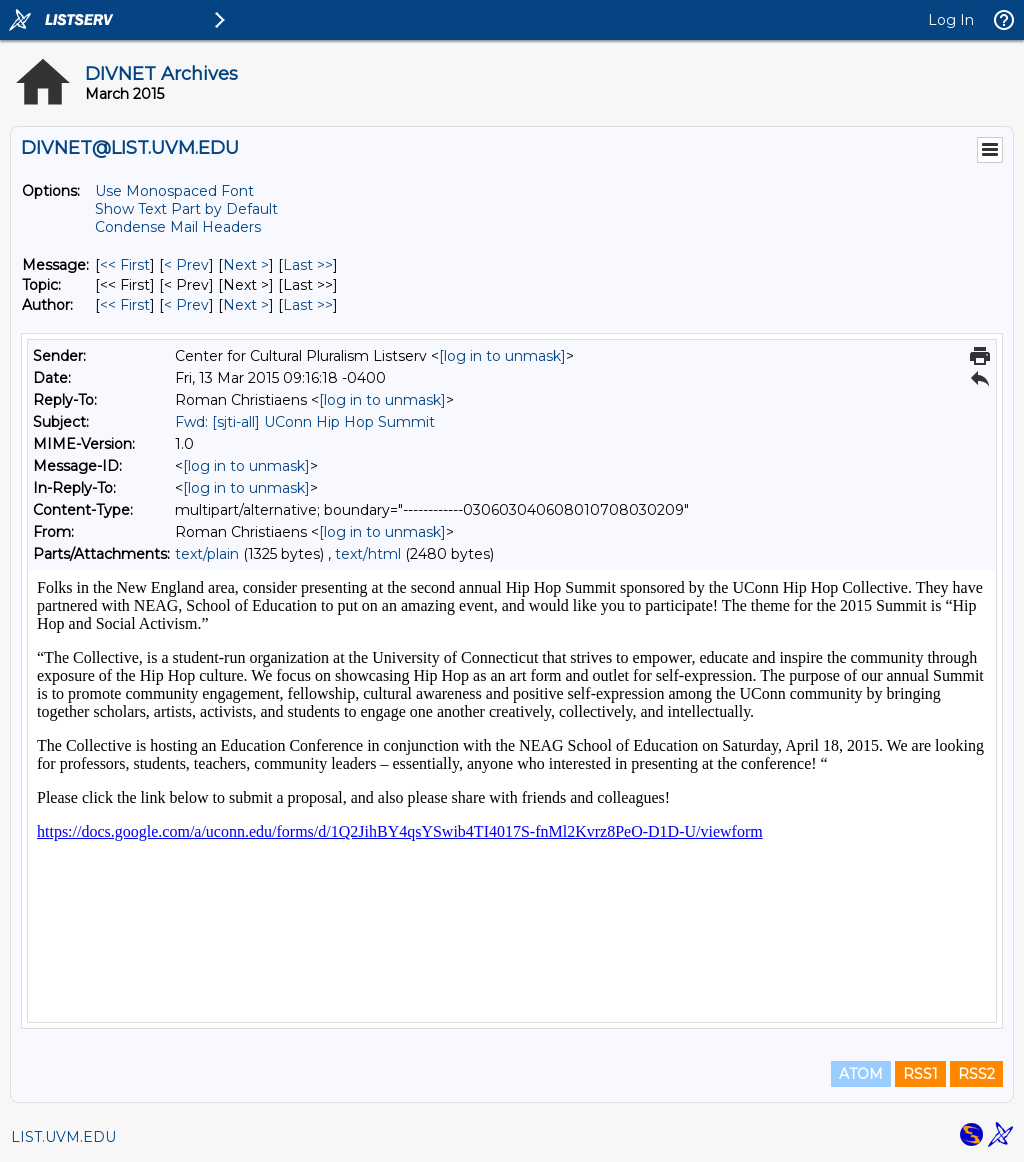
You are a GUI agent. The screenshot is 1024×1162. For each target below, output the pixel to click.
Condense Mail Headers (178, 227)
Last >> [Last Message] (308, 265)
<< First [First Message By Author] (125, 305)
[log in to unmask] (502, 356)
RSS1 (920, 1074)
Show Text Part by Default (186, 209)
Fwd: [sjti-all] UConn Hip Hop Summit (305, 422)
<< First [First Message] (125, 265)
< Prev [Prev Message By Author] (186, 305)
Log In (951, 20)
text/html (368, 554)
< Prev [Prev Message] (186, 265)
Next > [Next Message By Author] (246, 305)
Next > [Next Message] (246, 265)
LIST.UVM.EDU (63, 1137)
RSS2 (976, 1074)
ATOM (861, 1074)
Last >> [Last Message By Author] (308, 305)
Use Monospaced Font (174, 191)
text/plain (207, 554)
